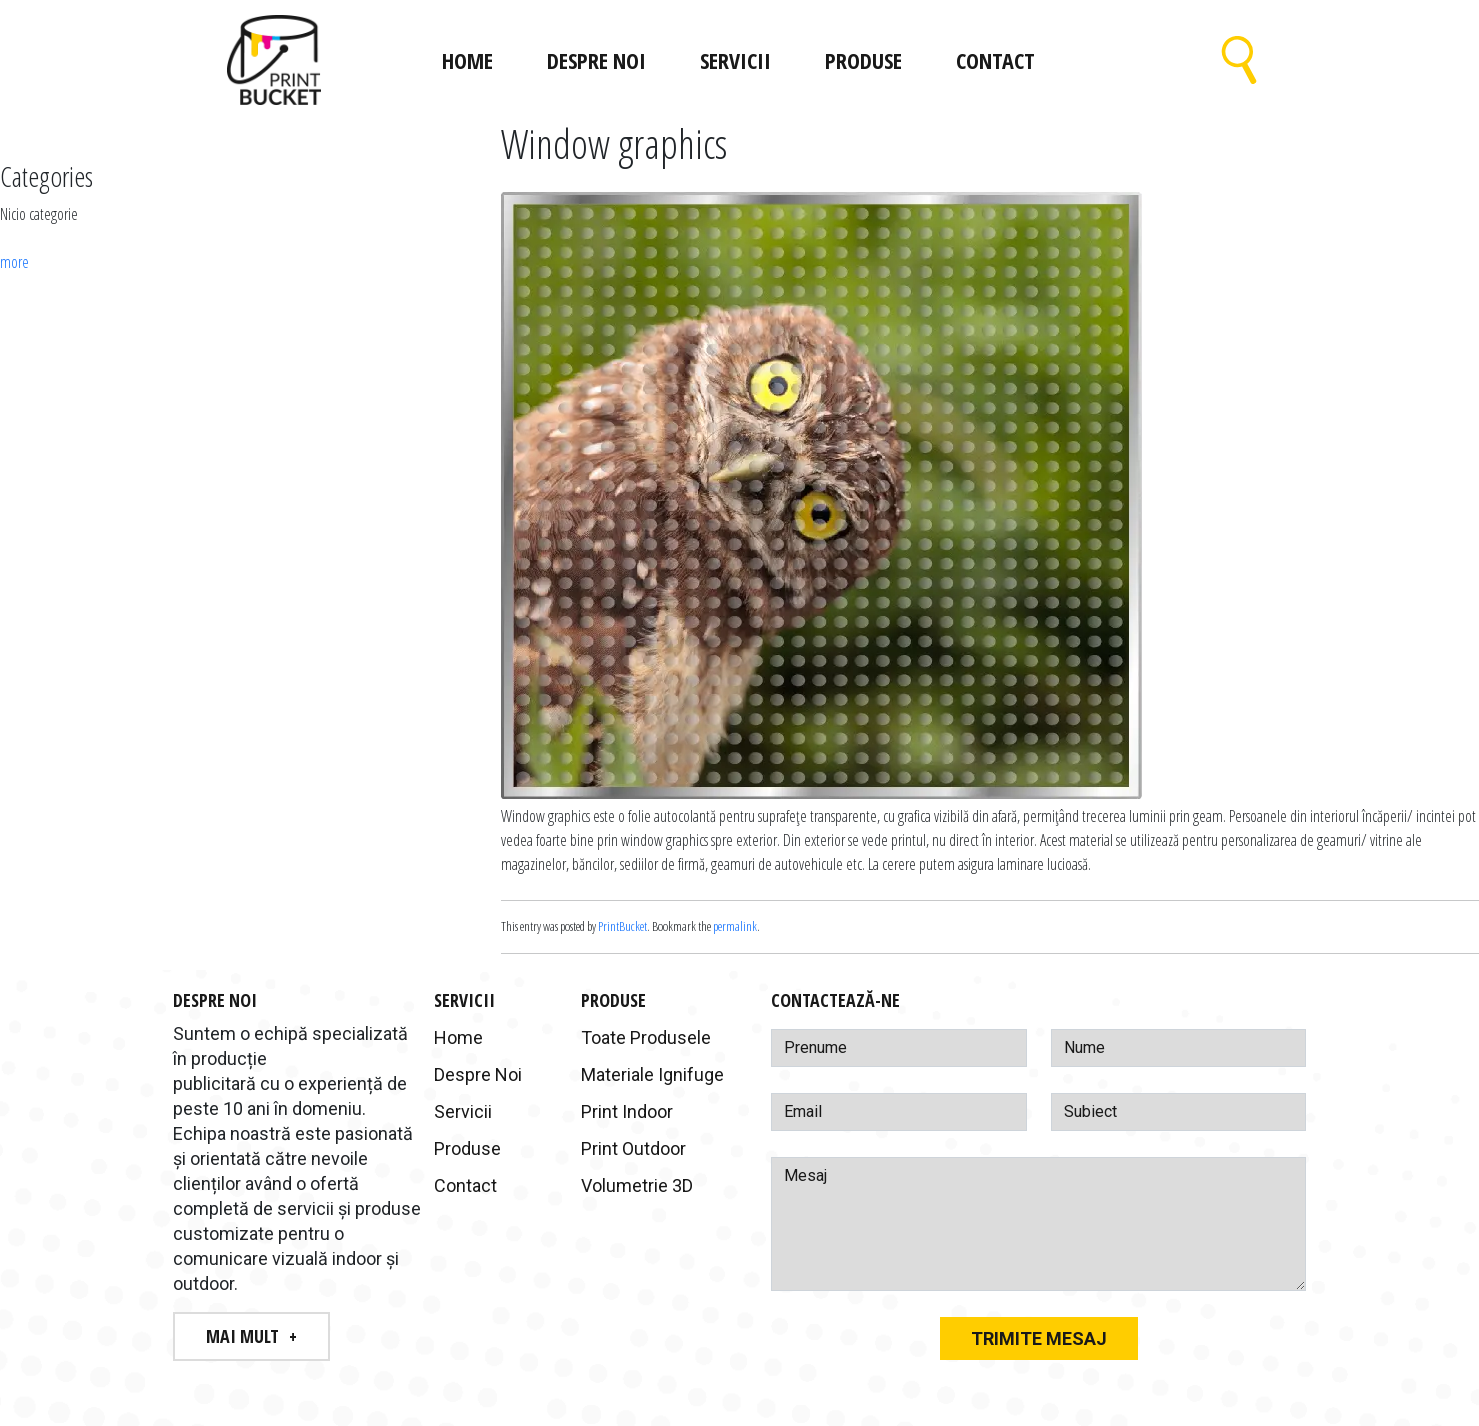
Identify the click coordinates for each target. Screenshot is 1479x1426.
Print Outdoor (633, 1148)
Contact (995, 60)
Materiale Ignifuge (652, 1074)
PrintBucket (622, 926)
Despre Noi (596, 60)
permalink (735, 926)
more (14, 262)
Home (467, 60)
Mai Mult (242, 1336)
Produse (863, 60)
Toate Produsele (646, 1037)
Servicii (735, 60)
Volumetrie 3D (637, 1185)
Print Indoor (627, 1111)
